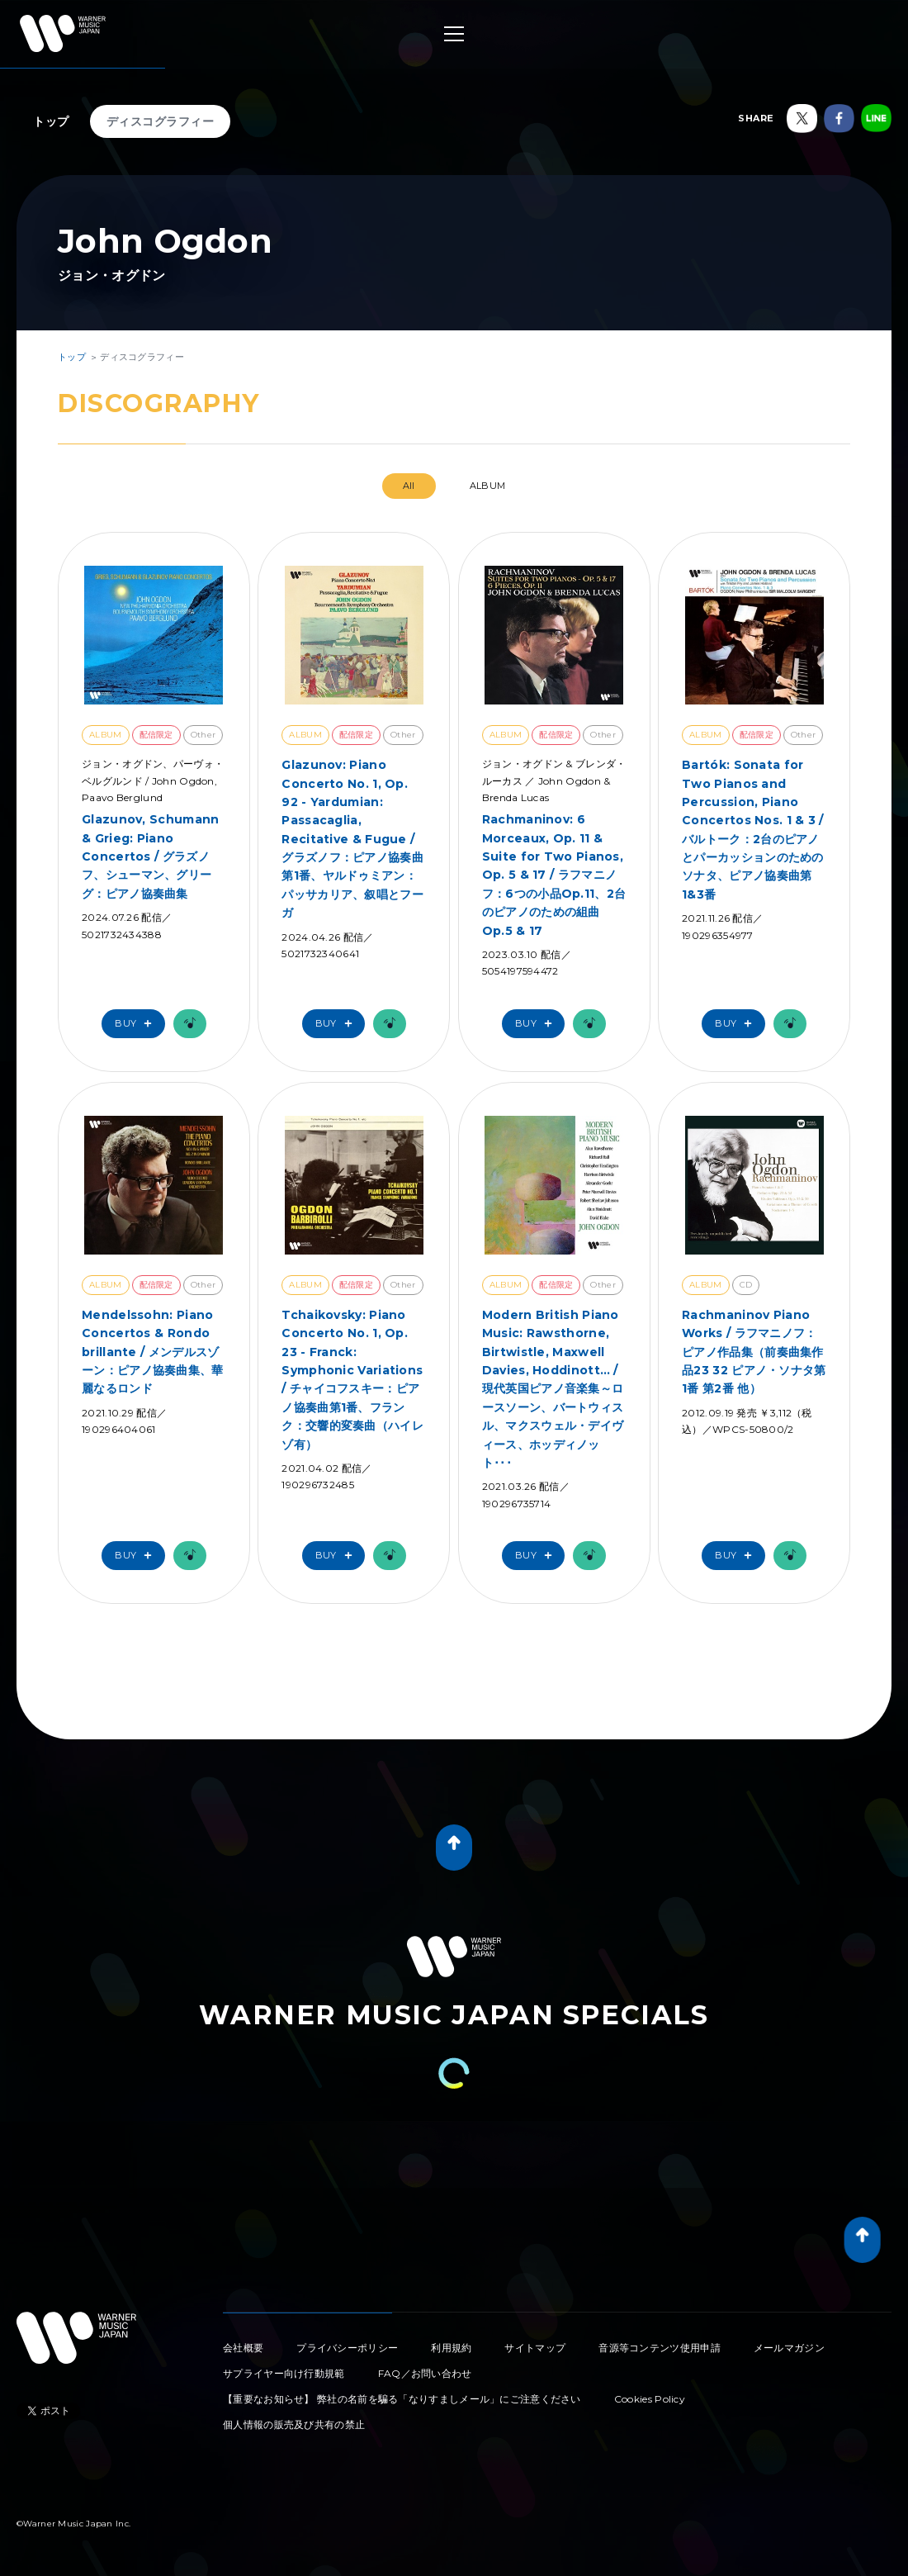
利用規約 (451, 2347)
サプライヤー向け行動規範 (284, 2373)
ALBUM (488, 485)
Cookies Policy (649, 2399)
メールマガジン (789, 2347)
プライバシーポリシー (347, 2347)
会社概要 (243, 2347)
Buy (137, 1023)
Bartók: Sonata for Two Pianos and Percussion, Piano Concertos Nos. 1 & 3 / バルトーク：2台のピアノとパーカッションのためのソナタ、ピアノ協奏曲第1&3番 (753, 829)
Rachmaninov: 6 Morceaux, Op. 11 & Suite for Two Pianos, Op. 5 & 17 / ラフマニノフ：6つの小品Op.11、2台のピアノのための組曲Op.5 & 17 (554, 874)
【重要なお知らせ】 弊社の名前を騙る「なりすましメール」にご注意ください (402, 2399)
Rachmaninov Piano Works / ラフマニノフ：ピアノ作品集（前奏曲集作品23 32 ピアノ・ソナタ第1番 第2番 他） (754, 1352)
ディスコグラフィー (160, 121)
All (409, 485)
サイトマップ (534, 2347)
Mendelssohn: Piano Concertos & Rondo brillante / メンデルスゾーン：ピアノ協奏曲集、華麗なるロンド (153, 1352)
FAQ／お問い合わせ (425, 2373)
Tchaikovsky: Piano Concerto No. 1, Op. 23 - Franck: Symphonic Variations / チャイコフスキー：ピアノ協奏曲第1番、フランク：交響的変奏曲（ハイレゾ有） (352, 1379)
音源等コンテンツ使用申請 (659, 2347)
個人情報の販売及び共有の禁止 (294, 2424)
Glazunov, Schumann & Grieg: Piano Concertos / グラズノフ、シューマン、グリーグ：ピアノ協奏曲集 (150, 856)
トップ (51, 121)
